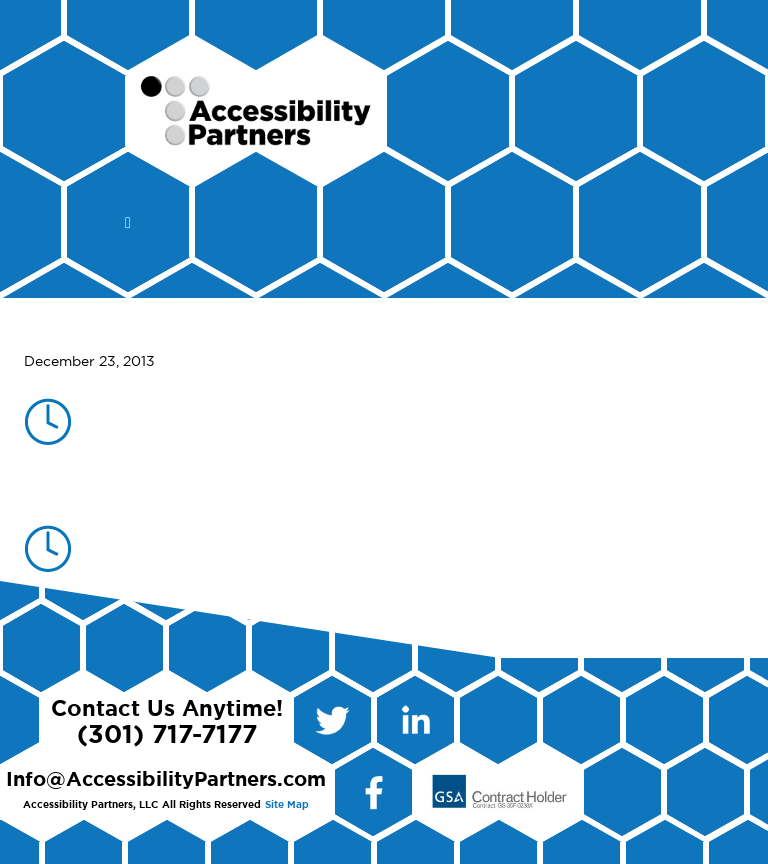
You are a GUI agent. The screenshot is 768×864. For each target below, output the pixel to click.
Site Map (287, 805)
